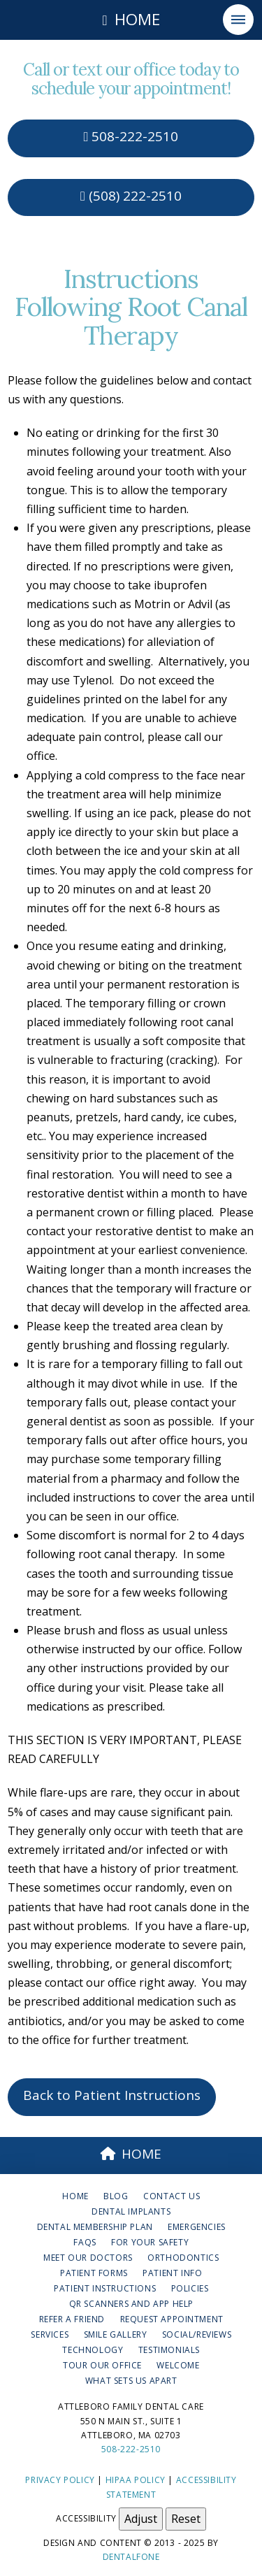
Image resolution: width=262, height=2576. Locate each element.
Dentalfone (131, 2557)
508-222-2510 (131, 136)
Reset (186, 2518)
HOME (131, 2154)
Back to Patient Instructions (112, 2095)
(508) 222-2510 (131, 196)
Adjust (140, 2518)
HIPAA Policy (135, 2480)
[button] (238, 19)
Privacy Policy (59, 2480)
